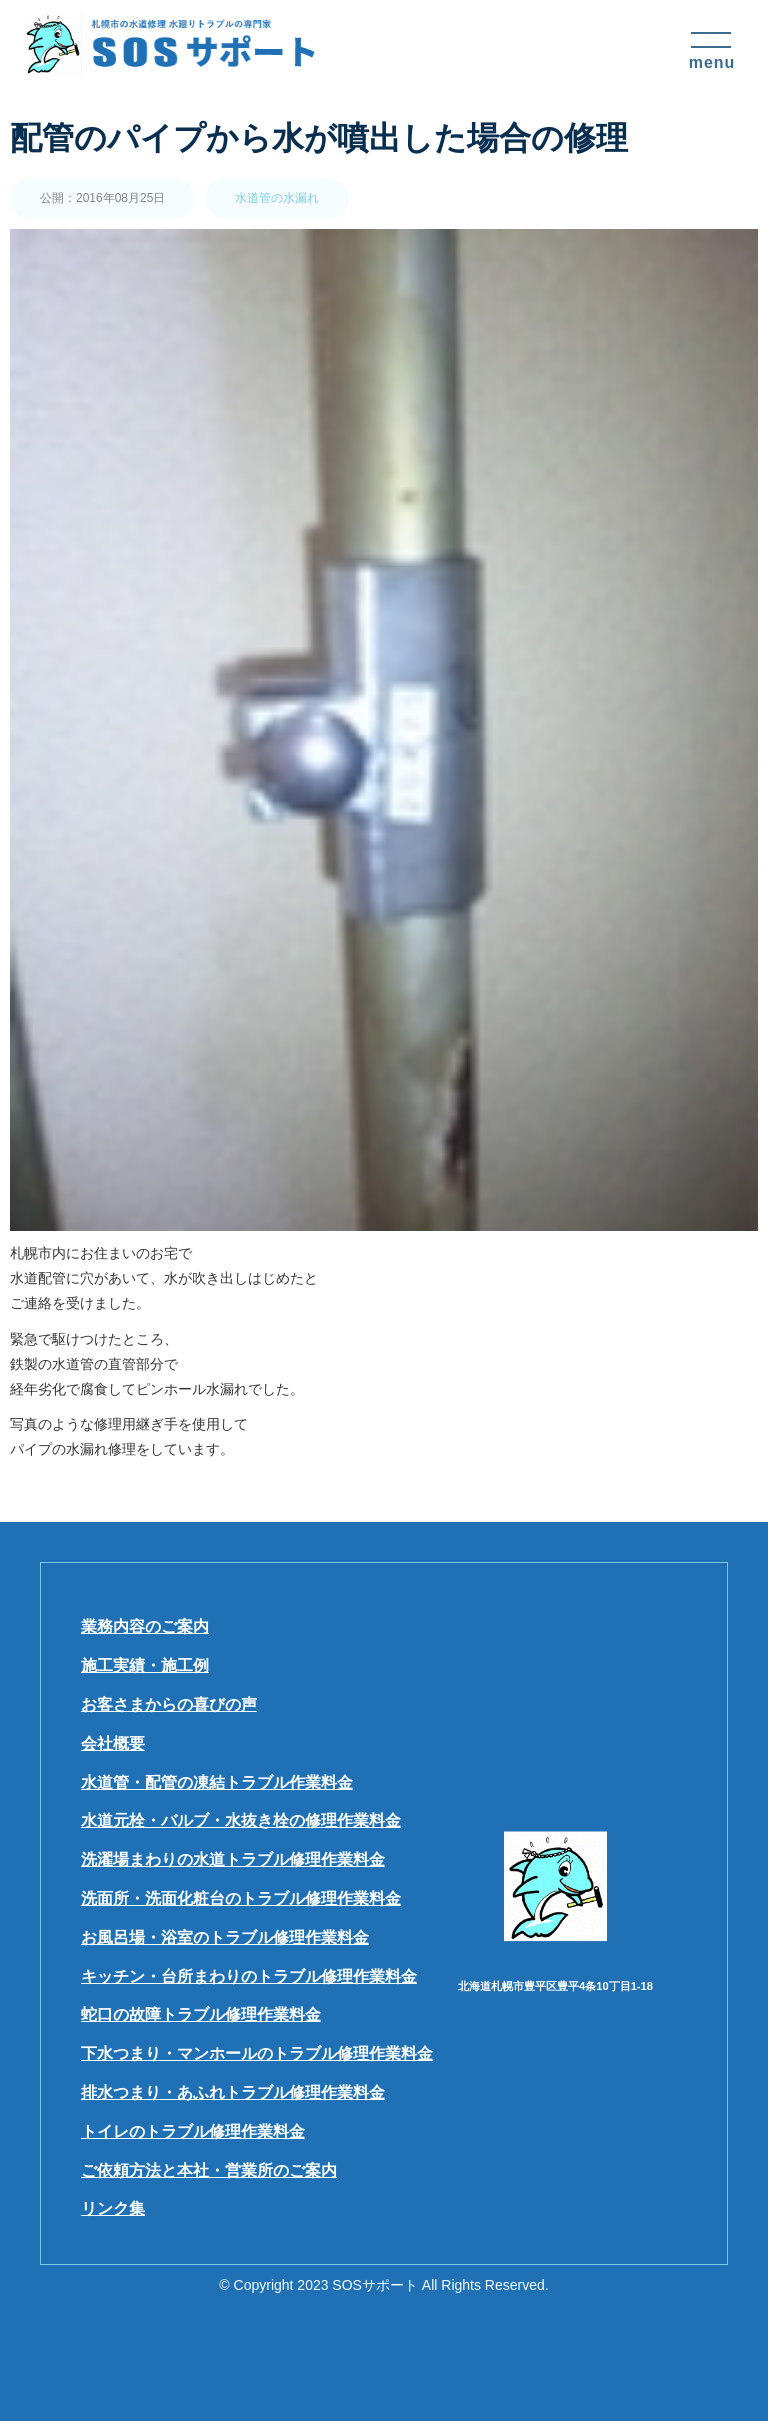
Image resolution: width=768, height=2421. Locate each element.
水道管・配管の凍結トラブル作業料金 (217, 1782)
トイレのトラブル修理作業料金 (193, 2131)
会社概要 (113, 1743)
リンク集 (113, 2208)
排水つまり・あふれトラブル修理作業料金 (233, 2092)
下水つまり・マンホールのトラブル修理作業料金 (257, 2053)
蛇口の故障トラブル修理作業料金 (201, 2014)
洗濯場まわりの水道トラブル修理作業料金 (233, 1859)
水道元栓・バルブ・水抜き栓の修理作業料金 (241, 1820)
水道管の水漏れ (277, 198)
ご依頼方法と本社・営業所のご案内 (209, 2170)
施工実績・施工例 (145, 1665)
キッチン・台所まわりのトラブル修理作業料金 (249, 1976)
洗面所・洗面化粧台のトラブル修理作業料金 (241, 1898)
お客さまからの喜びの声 (169, 1704)
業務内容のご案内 (145, 1626)
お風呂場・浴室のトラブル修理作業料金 (225, 1937)
